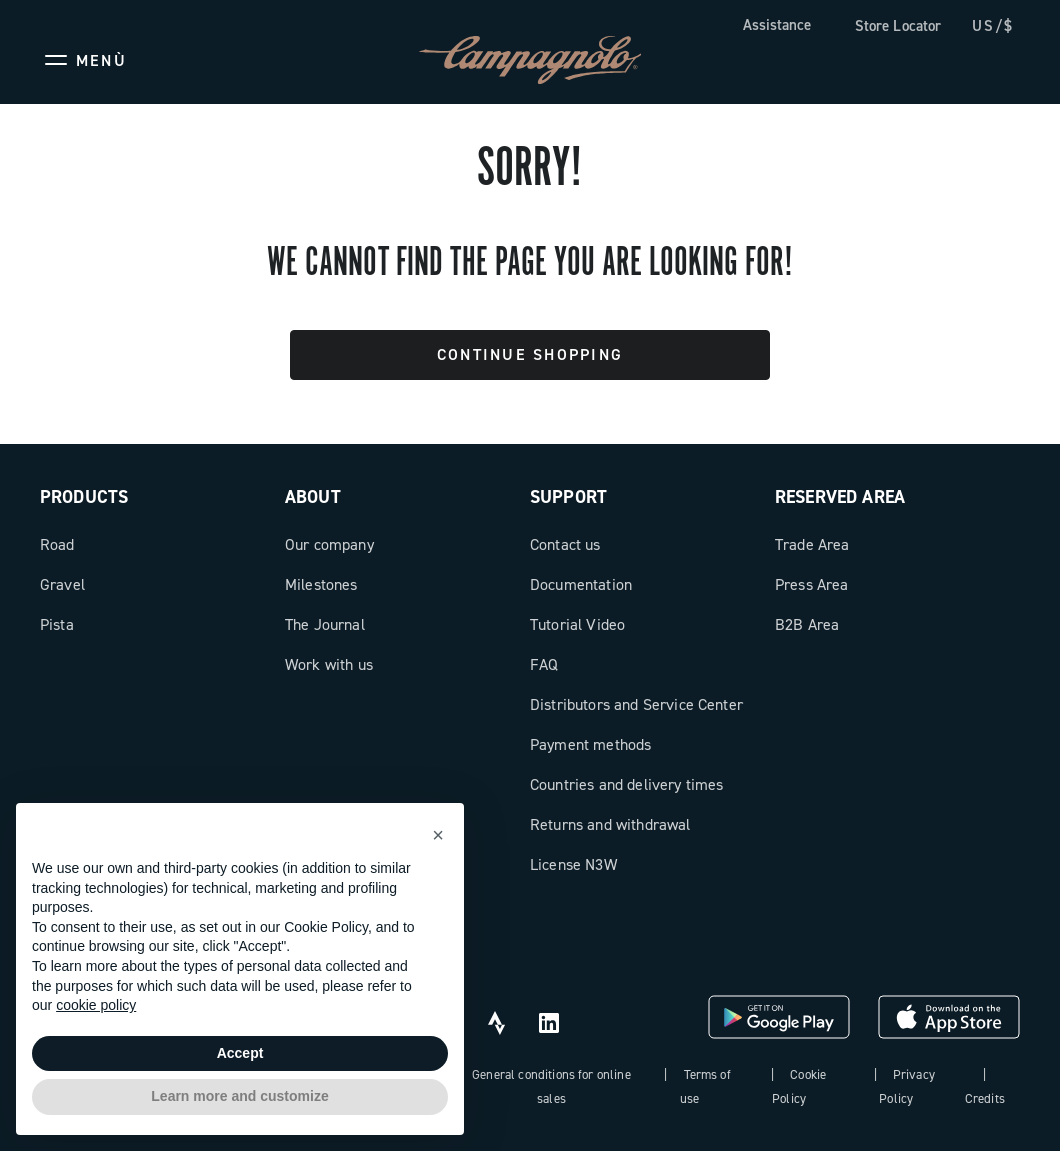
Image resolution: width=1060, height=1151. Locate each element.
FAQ (544, 664)
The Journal (325, 624)
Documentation (581, 584)
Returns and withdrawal (610, 824)
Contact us (565, 544)
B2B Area (807, 624)
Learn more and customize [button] (239, 1096)
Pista (57, 624)
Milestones (321, 584)
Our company (329, 544)
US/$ (993, 26)
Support (568, 497)
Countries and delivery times (626, 784)
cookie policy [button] (96, 1005)
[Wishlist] (908, 60)
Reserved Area (840, 497)
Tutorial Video (577, 624)
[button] (438, 835)
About (313, 497)
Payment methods (590, 744)
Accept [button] (240, 1053)
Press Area (812, 584)
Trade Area (812, 544)
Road (57, 544)
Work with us (329, 664)
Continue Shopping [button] (530, 354)
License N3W (573, 864)
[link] (888, 27)
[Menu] (83, 60)
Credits (985, 1098)
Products (84, 497)
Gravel (62, 584)
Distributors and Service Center (636, 704)
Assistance (777, 25)
